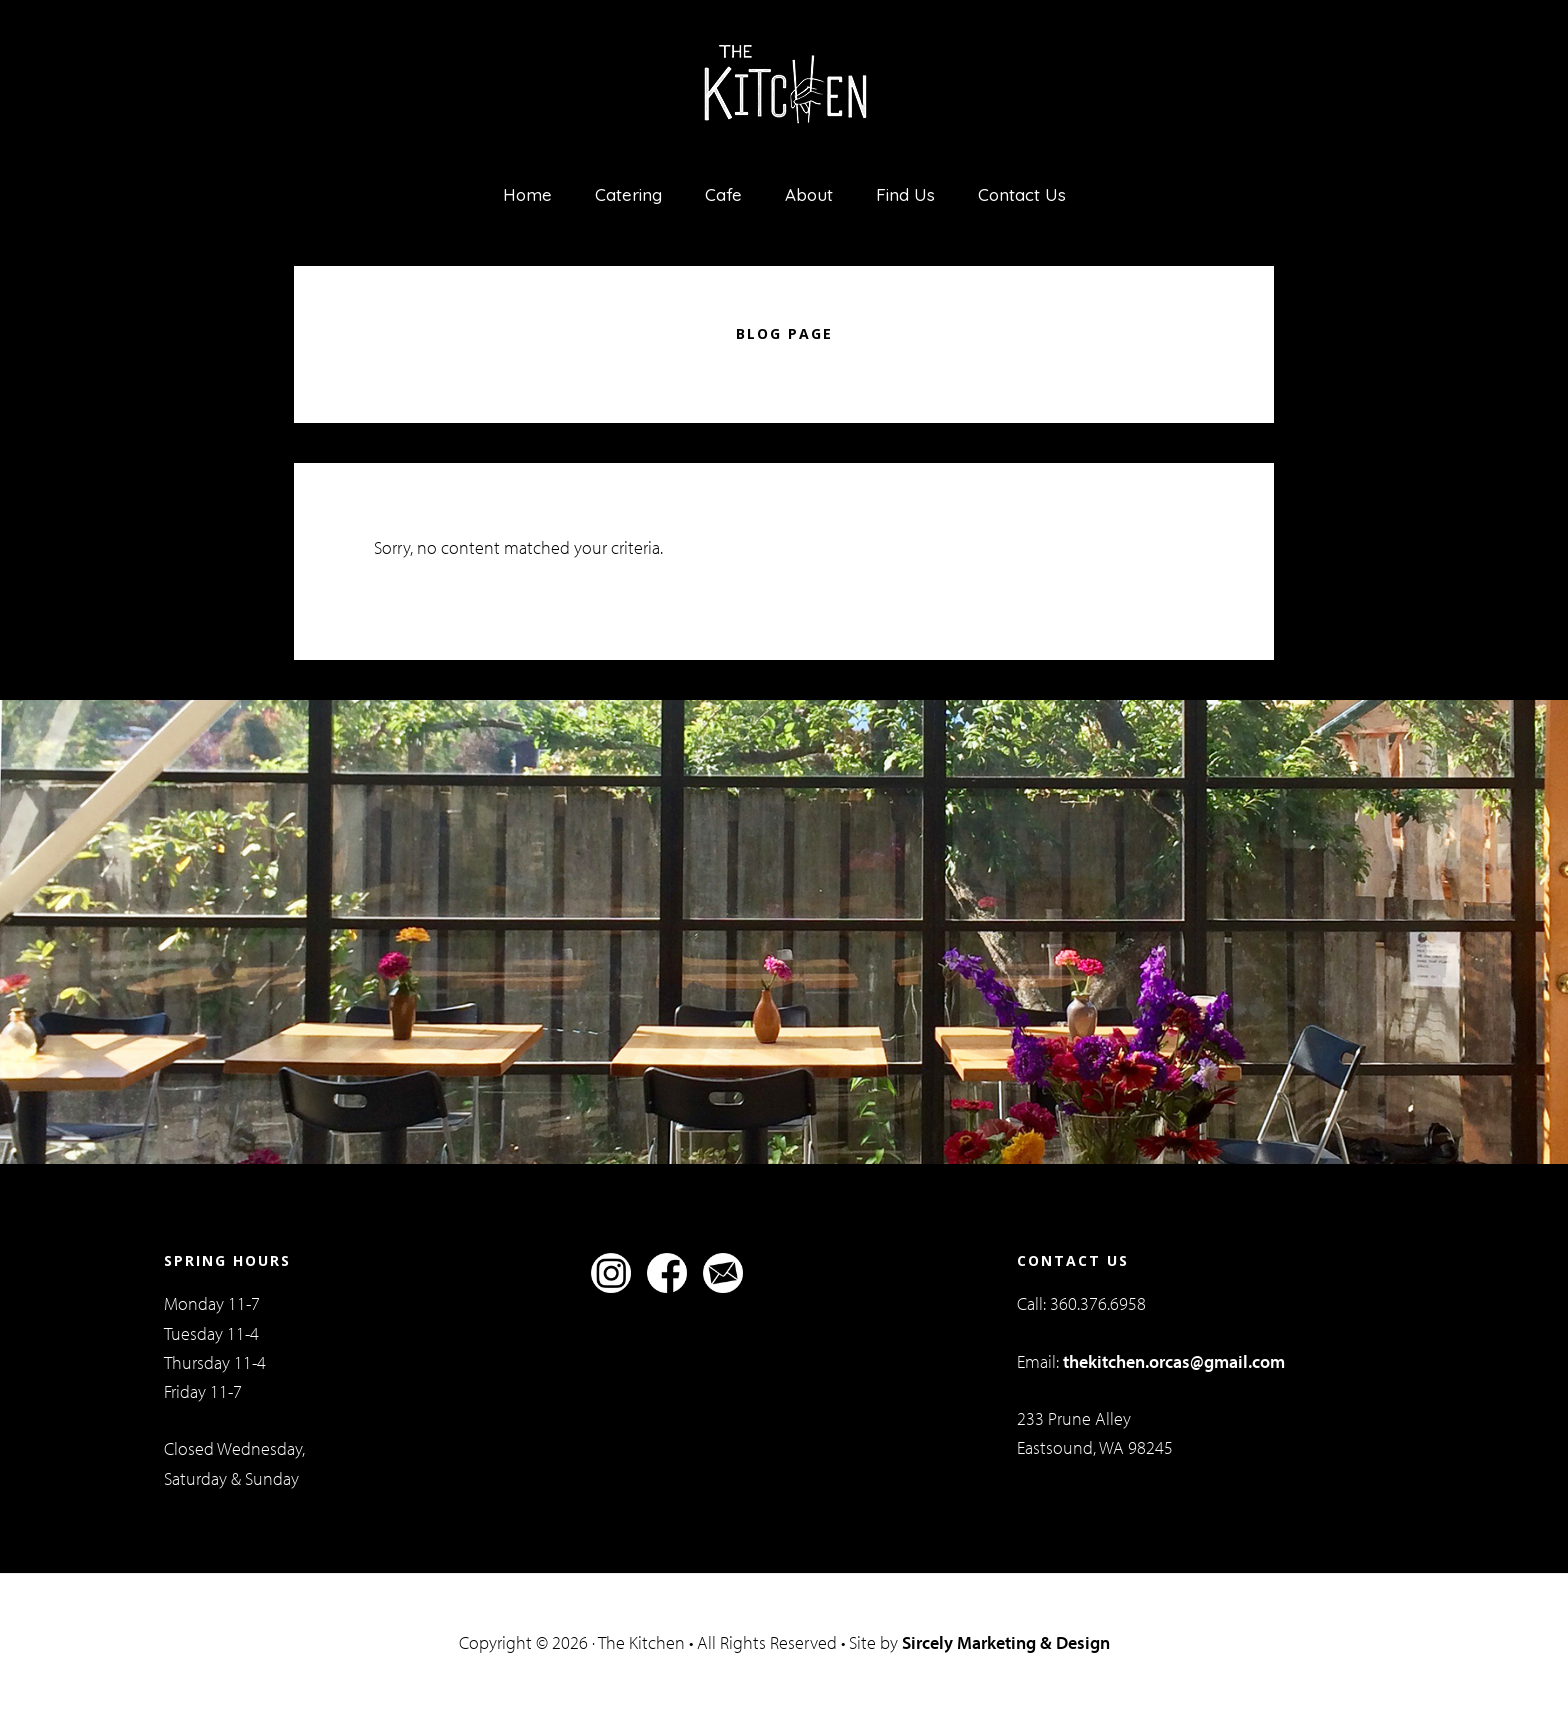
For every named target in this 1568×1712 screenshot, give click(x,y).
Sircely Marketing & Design (1006, 1642)
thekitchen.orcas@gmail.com (1174, 1361)
